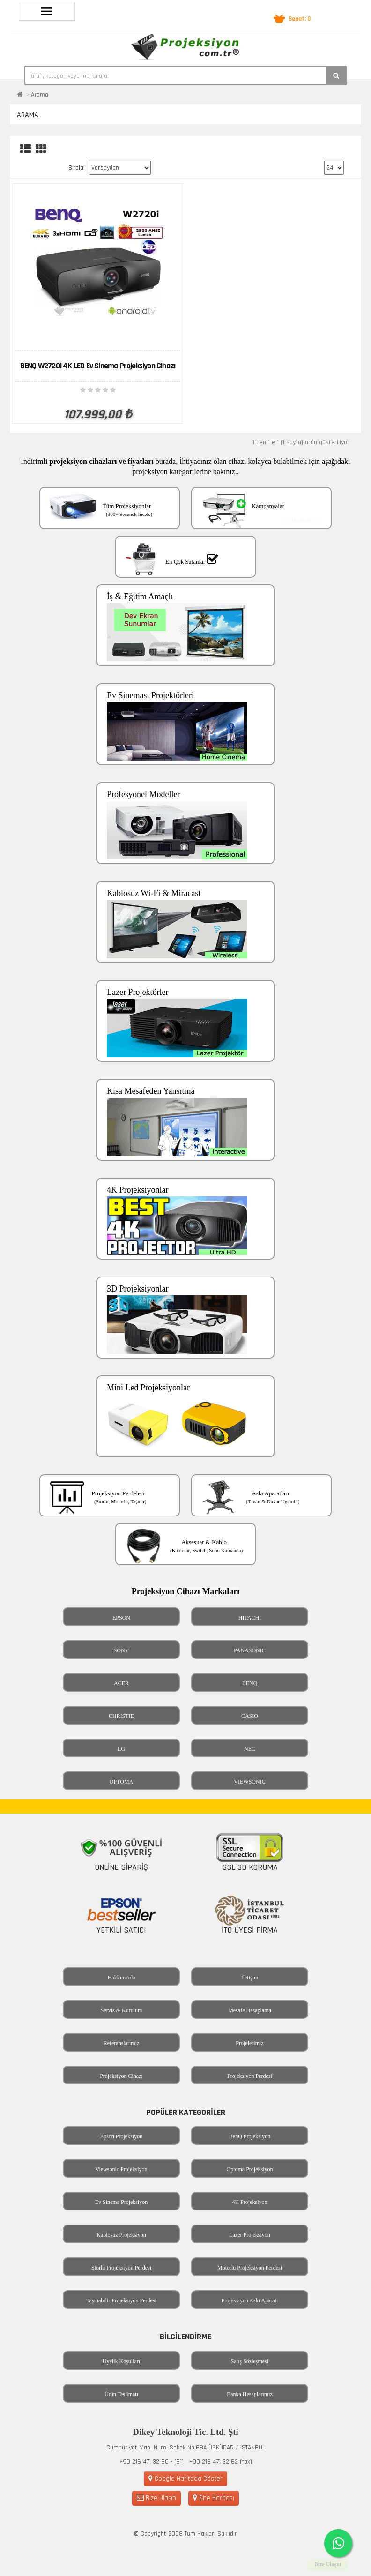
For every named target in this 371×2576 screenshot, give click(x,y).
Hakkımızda (121, 1977)
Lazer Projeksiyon (249, 2235)
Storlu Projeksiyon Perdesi (121, 2267)
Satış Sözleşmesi (249, 2361)
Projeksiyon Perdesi (249, 2076)
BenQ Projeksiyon (249, 2136)
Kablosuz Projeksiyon (121, 2235)
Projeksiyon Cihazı (121, 2076)
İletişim (250, 1977)
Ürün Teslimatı (121, 2394)
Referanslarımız (122, 2043)
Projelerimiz (249, 2043)
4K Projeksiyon (249, 2202)
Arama (39, 94)
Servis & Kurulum (121, 2010)
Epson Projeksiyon (121, 2136)
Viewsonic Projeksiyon (122, 2169)
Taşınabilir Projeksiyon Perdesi (121, 2300)
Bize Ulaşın (156, 2498)
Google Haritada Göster (185, 2478)
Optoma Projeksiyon (250, 2169)
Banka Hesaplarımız (250, 2394)
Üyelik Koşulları (121, 2361)
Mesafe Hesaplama (249, 2010)
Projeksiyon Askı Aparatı (250, 2300)
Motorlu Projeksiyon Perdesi (249, 2267)
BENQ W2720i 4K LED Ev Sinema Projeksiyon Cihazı (97, 365)
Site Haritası (213, 2498)
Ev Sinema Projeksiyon (121, 2202)
